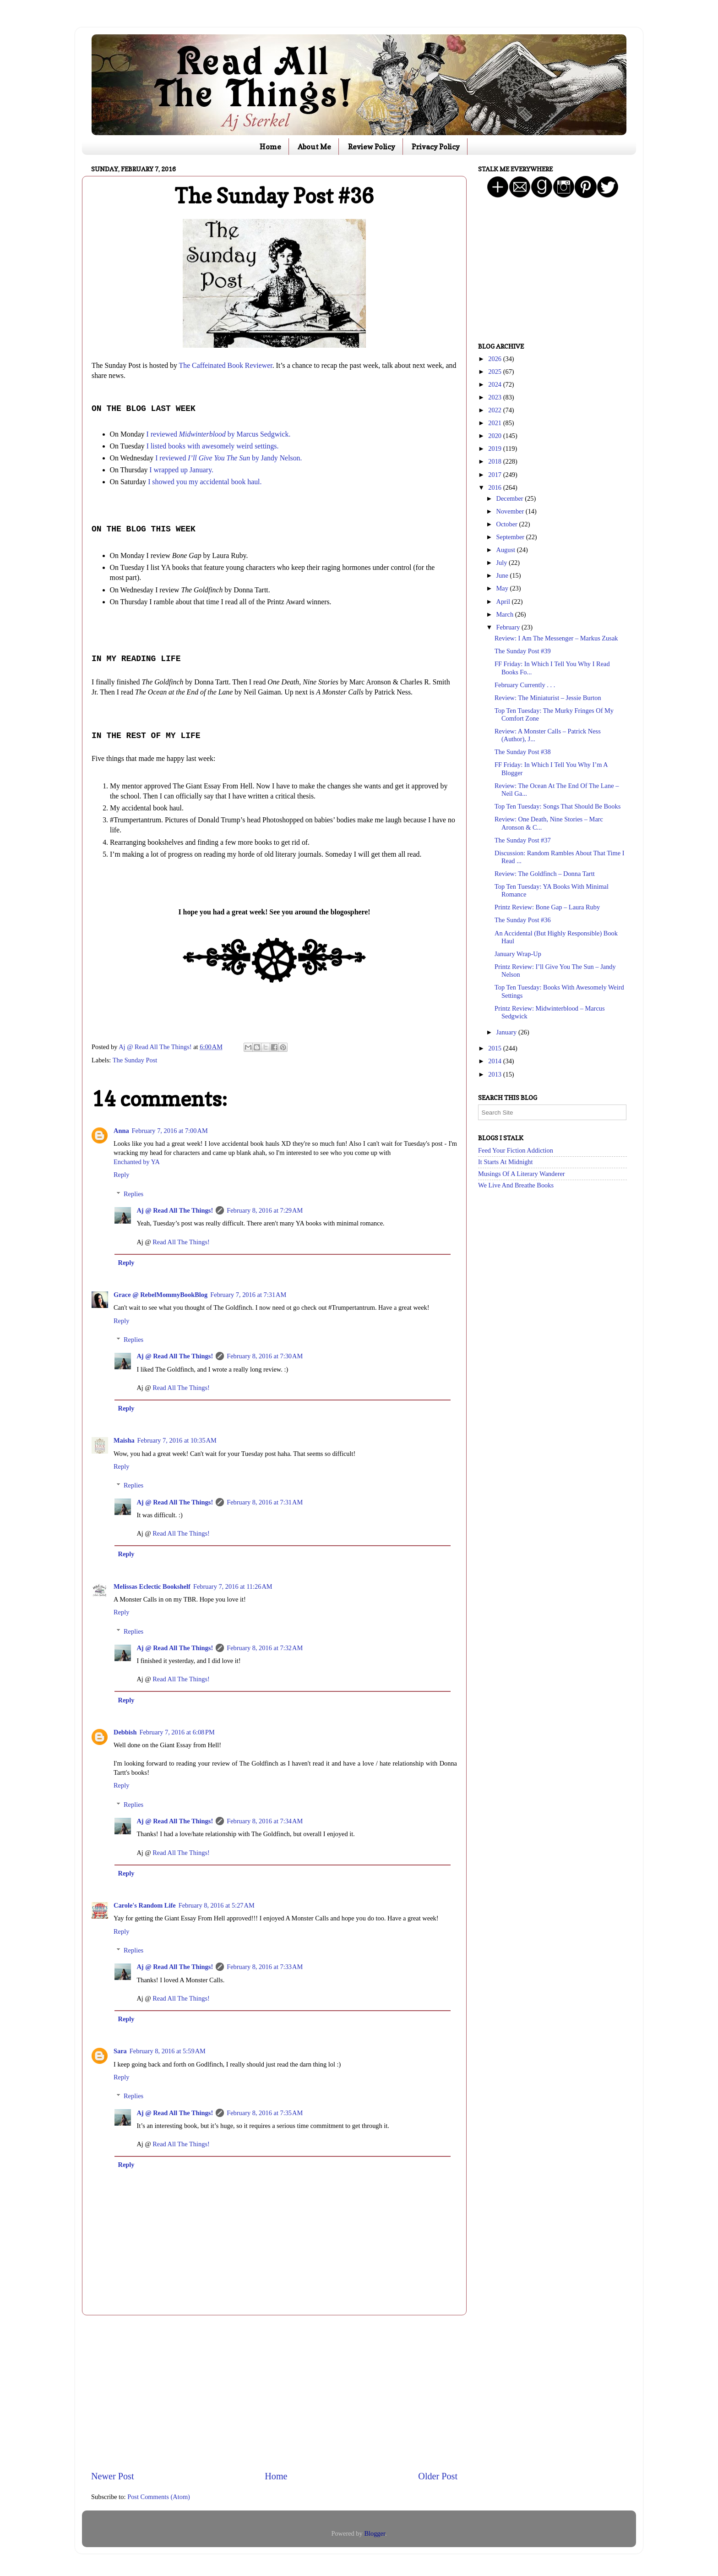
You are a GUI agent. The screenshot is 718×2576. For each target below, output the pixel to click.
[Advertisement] (274, 2392)
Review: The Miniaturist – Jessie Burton (548, 697)
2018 (495, 461)
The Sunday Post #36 (523, 920)
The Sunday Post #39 (523, 651)
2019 (495, 448)
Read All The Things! (181, 1242)
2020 (495, 435)
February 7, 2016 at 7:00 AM (170, 1130)
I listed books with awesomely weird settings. (213, 446)
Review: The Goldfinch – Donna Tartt (545, 873)
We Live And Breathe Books (516, 1185)
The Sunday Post (135, 1060)
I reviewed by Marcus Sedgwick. (219, 434)
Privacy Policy (436, 146)
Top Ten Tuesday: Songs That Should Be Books (557, 806)
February (509, 627)
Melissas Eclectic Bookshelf (152, 1586)
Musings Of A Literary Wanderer (521, 1173)
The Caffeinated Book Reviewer (225, 365)
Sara (120, 2051)
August (506, 549)
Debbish (125, 1732)
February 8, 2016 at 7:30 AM (265, 1356)
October (507, 524)
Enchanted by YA (137, 1161)
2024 (495, 384)
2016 (495, 487)
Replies (133, 1194)
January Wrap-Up (518, 953)
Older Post (437, 2476)
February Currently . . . (525, 685)
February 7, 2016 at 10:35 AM (177, 1440)
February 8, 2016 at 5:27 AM (217, 1905)
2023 (495, 397)
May (503, 588)
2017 (495, 474)
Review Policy (371, 146)
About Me (314, 146)
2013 (495, 1074)
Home (270, 146)
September (511, 537)
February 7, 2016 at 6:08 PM (176, 1732)
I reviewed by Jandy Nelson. (228, 458)
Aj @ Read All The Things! (174, 1210)
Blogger (374, 2533)
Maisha (124, 1440)
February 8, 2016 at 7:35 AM (265, 2113)
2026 (495, 358)
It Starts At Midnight (505, 1161)
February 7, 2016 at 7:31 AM (248, 1294)
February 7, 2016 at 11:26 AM (232, 1586)
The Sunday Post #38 (523, 751)
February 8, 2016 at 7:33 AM (265, 1966)
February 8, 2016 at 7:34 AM (265, 1821)
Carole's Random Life (145, 1905)
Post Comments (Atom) (158, 2496)
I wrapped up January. (181, 470)
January (507, 1032)
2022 (495, 410)
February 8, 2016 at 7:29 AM (265, 1210)
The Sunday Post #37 (523, 840)
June (503, 575)
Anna (121, 1130)
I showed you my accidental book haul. (204, 482)
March (505, 614)
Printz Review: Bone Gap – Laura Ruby (547, 907)
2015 (495, 1048)
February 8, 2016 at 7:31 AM (265, 1502)
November (511, 511)
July (502, 562)
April (504, 601)
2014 (495, 1061)
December (510, 498)
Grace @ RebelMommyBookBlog (160, 1294)
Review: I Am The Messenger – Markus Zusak (556, 638)
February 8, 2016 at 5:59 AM (168, 2051)
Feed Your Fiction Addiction (515, 1150)
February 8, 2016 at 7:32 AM (265, 1648)
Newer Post (112, 2476)
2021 (495, 423)
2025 (495, 371)
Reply (121, 1174)
